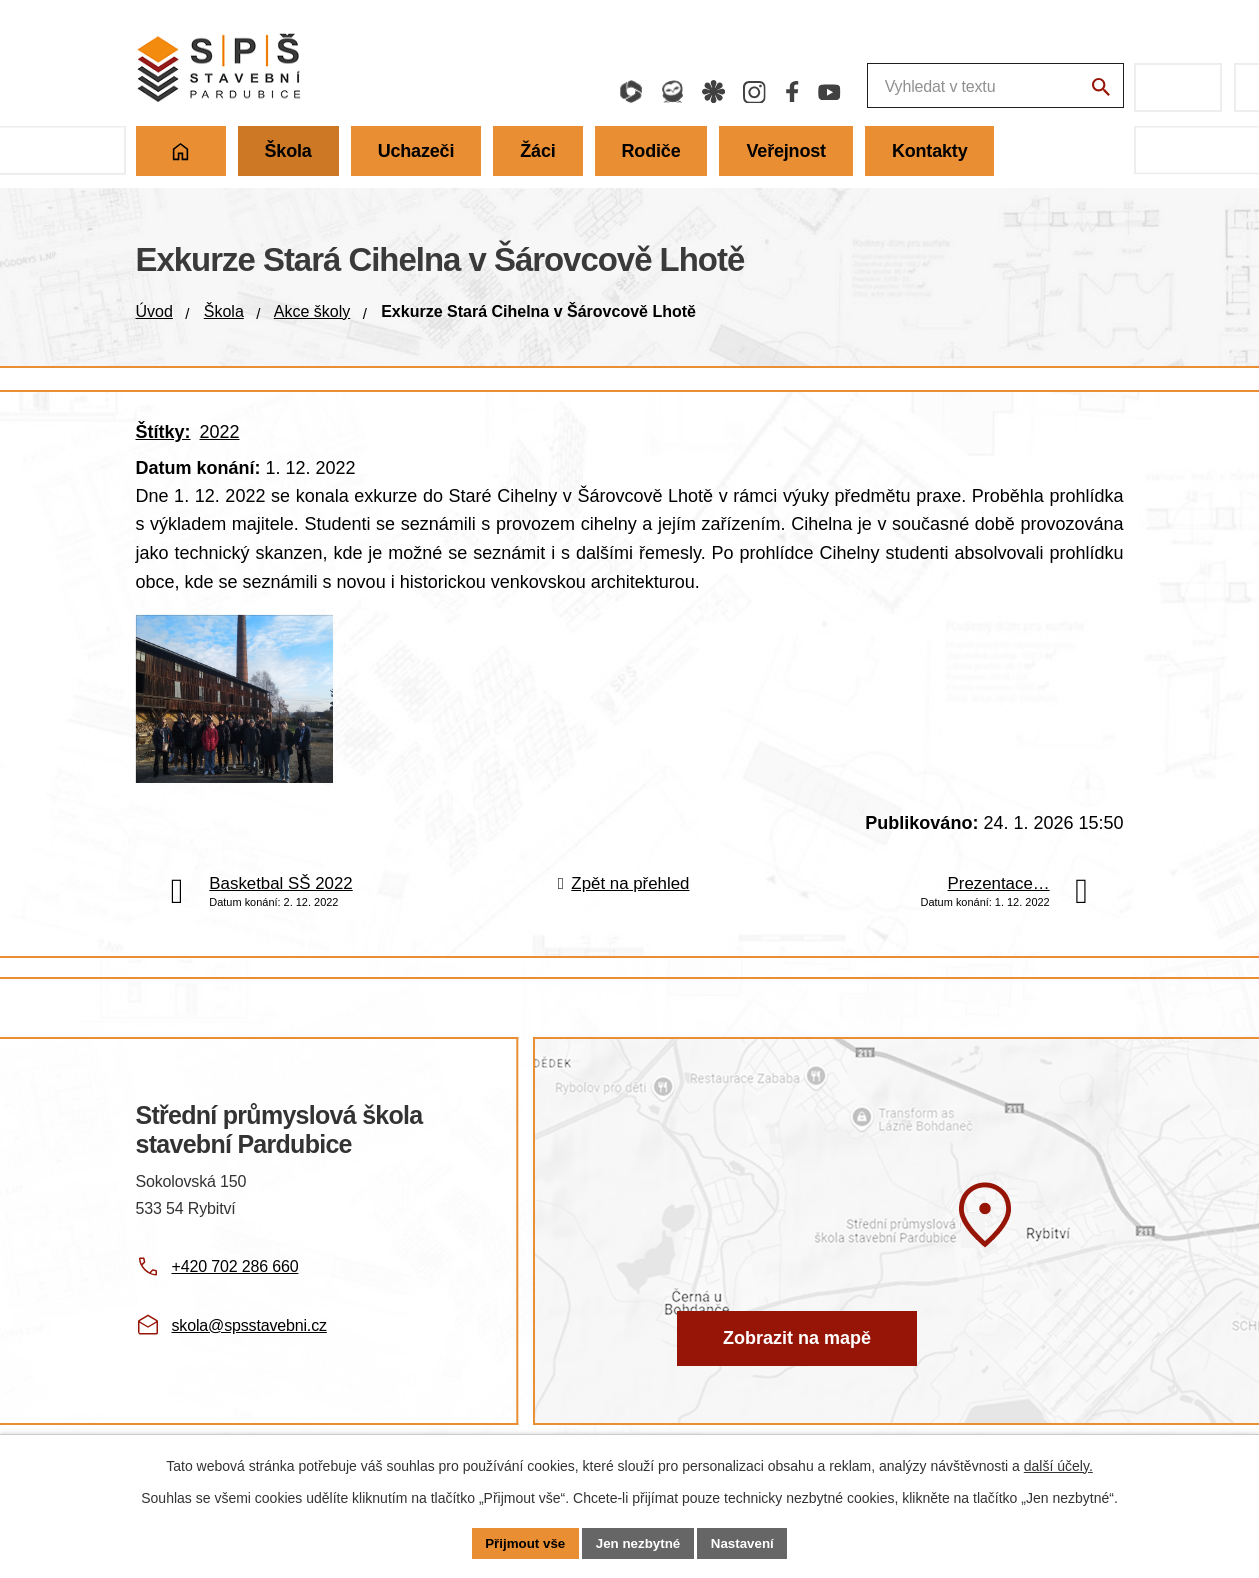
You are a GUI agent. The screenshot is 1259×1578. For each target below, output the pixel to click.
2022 (220, 432)
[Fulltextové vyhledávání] (884, 87)
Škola (224, 311)
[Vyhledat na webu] (1099, 90)
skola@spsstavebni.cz (249, 1357)
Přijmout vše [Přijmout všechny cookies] (520, 1542)
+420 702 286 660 (235, 1298)
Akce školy (312, 311)
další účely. (1058, 1464)
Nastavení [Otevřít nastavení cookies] (748, 1542)
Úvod (154, 311)
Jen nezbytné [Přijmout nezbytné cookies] (638, 1542)
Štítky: (163, 432)
